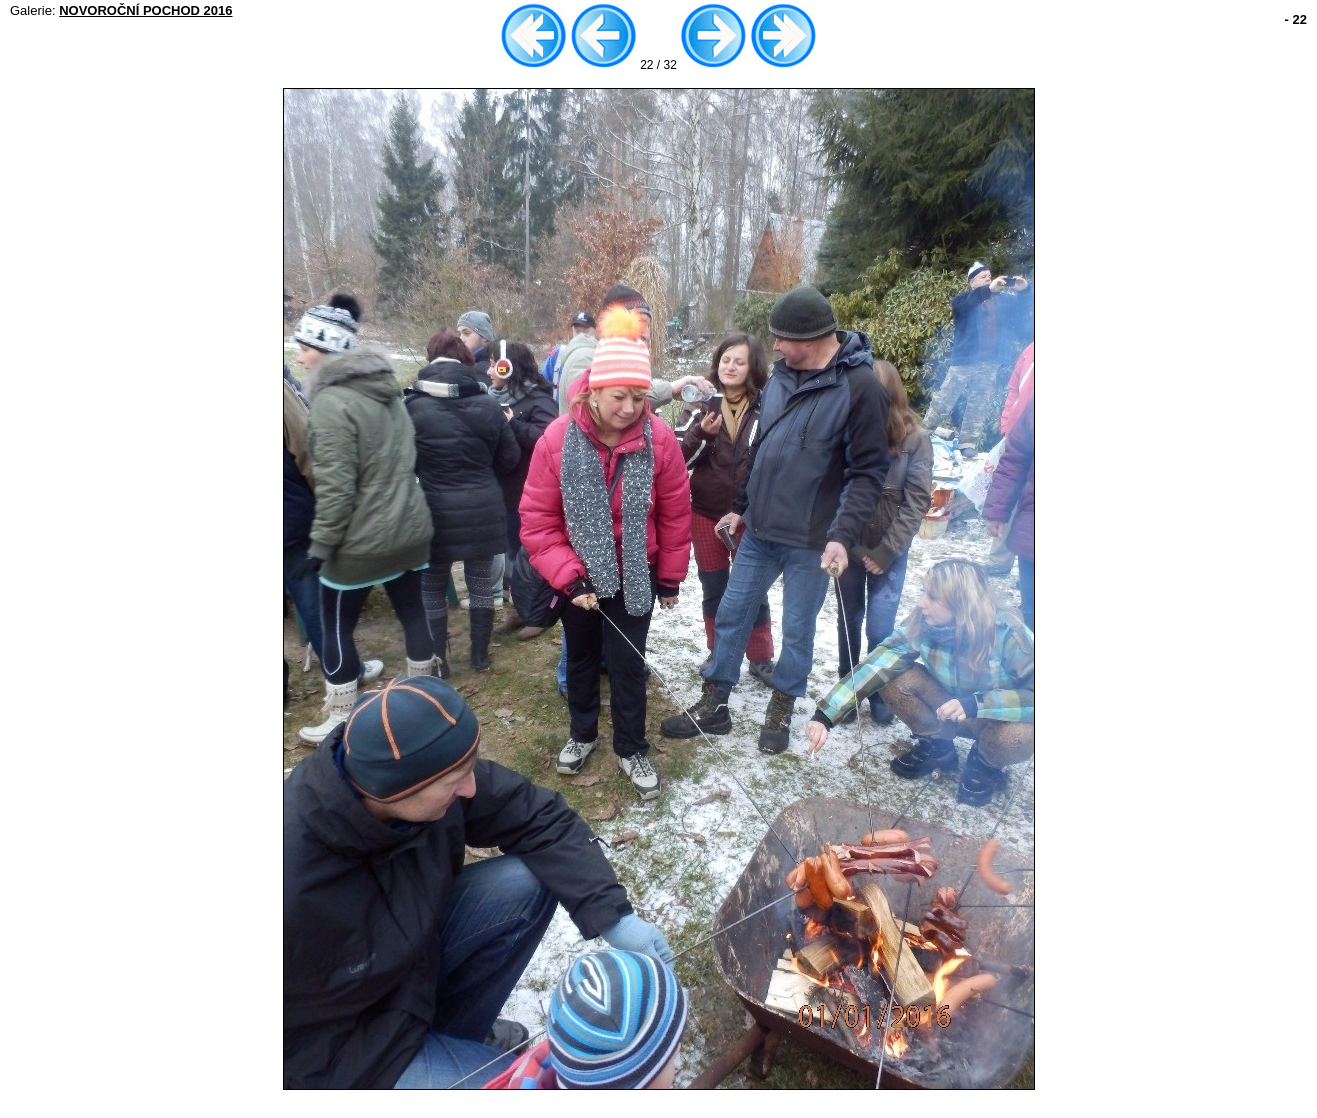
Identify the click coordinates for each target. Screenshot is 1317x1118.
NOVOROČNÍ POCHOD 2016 (145, 10)
